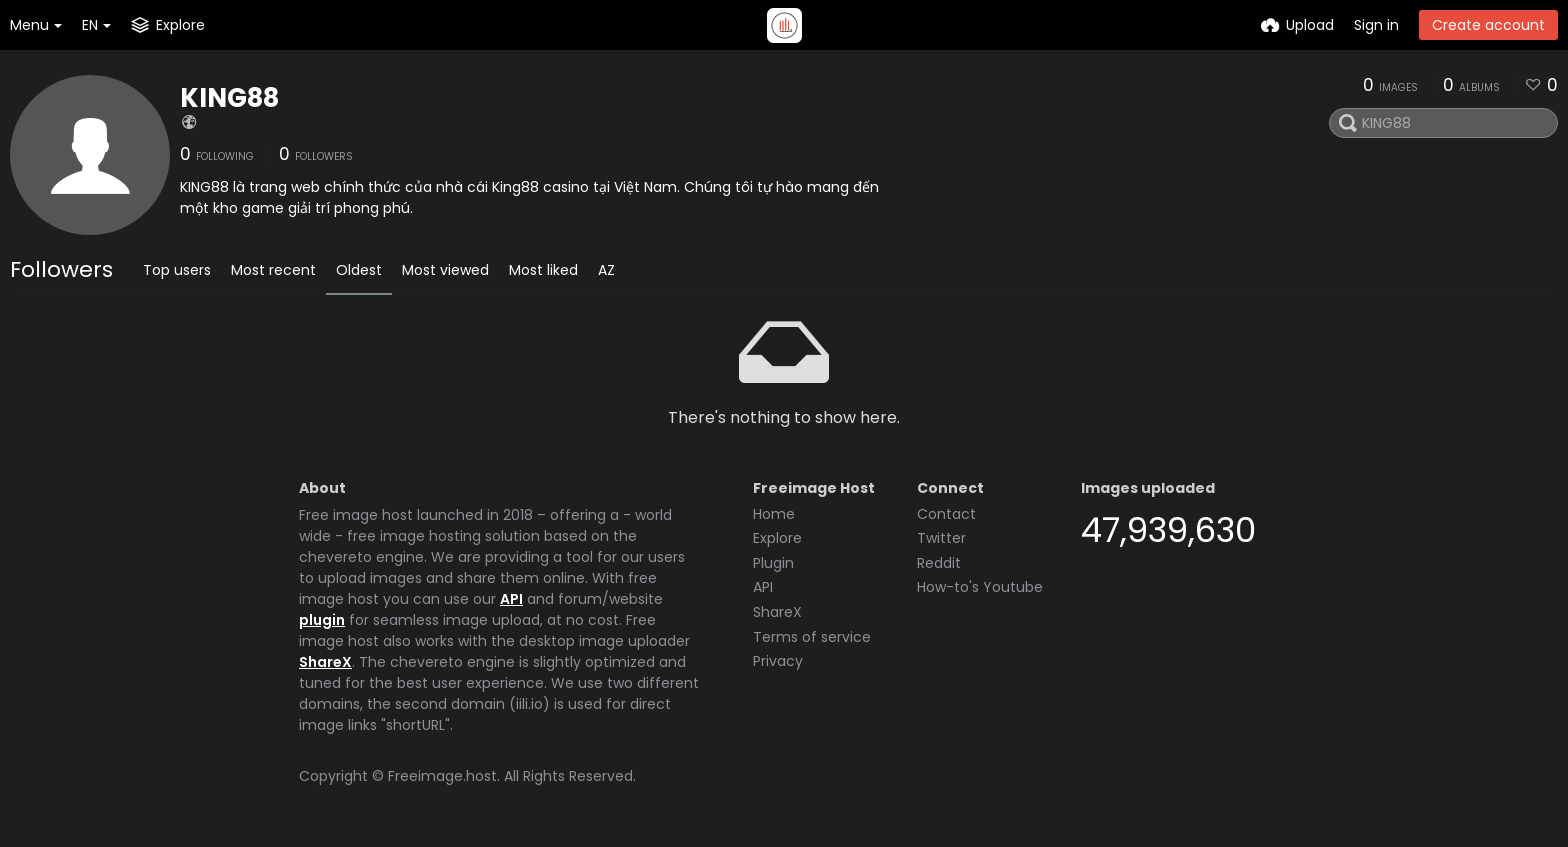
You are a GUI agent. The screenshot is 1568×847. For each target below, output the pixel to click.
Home (774, 514)
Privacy (778, 661)
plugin (322, 620)
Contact (946, 514)
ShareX (325, 662)
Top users (177, 270)
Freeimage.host (442, 776)
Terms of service (812, 637)
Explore (777, 538)
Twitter (941, 538)
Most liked (543, 270)
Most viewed (445, 270)
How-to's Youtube (980, 587)
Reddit (939, 563)
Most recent (273, 270)
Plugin (773, 563)
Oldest (359, 270)
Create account (1488, 25)
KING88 (229, 98)
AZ (606, 270)
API (511, 599)
